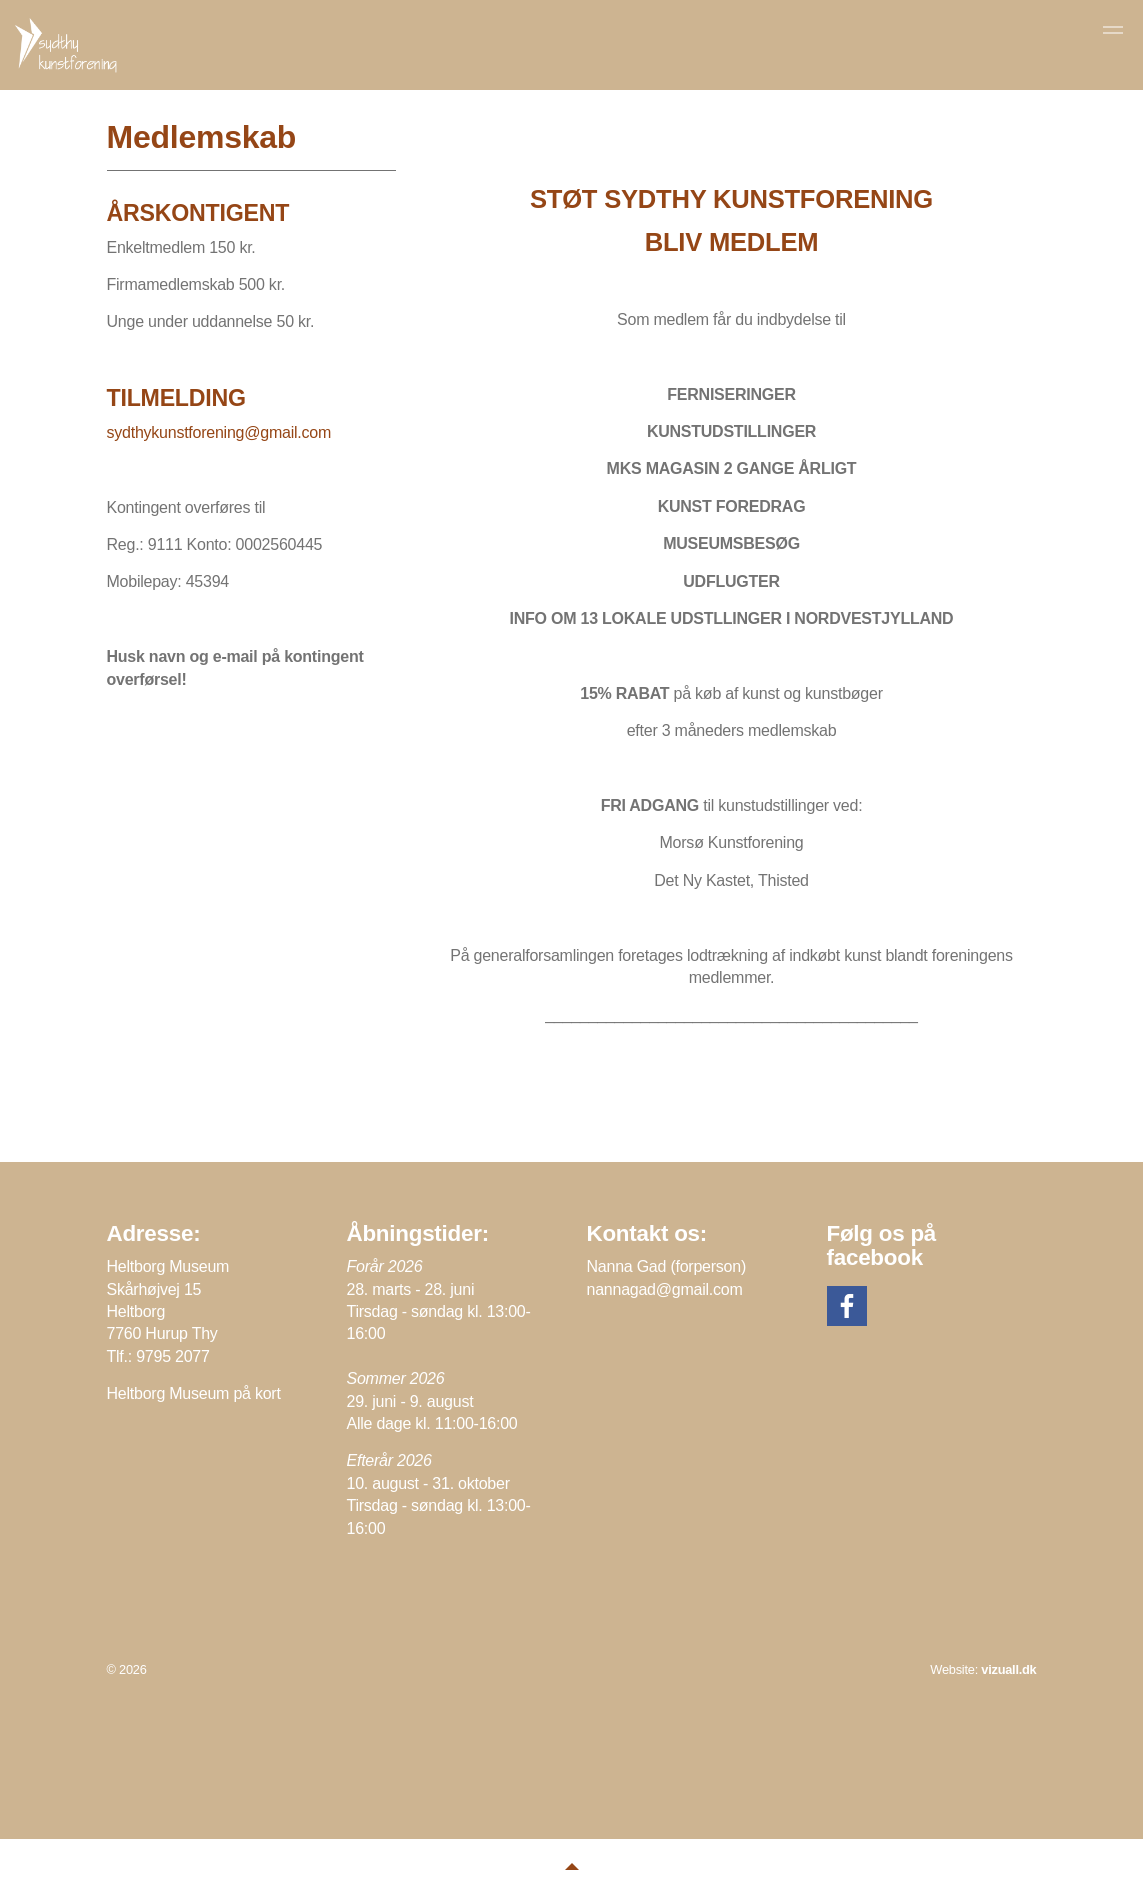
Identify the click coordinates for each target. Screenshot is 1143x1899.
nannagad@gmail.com (665, 1289)
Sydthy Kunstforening (68, 45)
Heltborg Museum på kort (194, 1393)
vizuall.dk (1008, 1669)
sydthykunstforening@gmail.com (219, 432)
